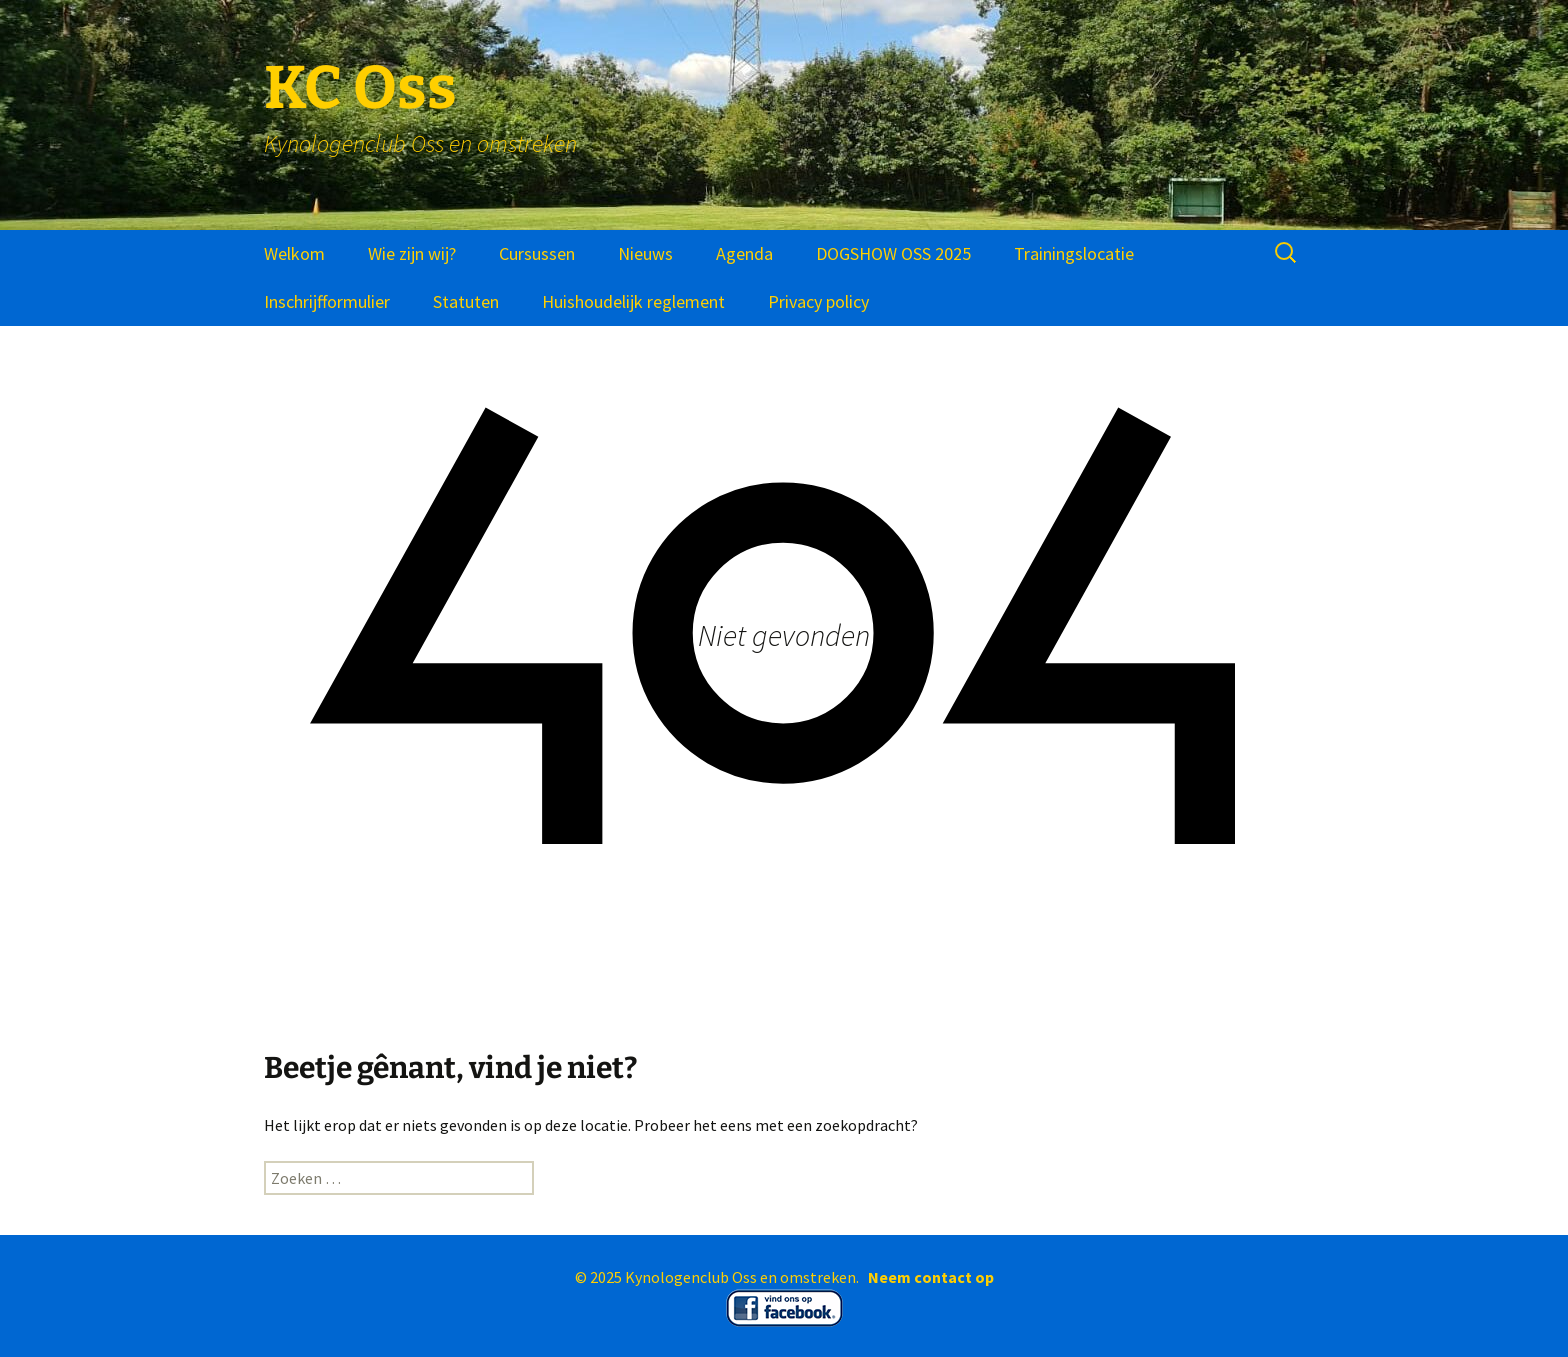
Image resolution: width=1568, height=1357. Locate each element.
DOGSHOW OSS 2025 (893, 253)
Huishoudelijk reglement (633, 301)
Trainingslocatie (1074, 253)
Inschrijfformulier (327, 301)
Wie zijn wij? (412, 253)
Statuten (466, 301)
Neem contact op (931, 1277)
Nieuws (645, 253)
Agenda (744, 253)
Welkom (294, 253)
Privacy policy (818, 301)
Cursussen (537, 253)
